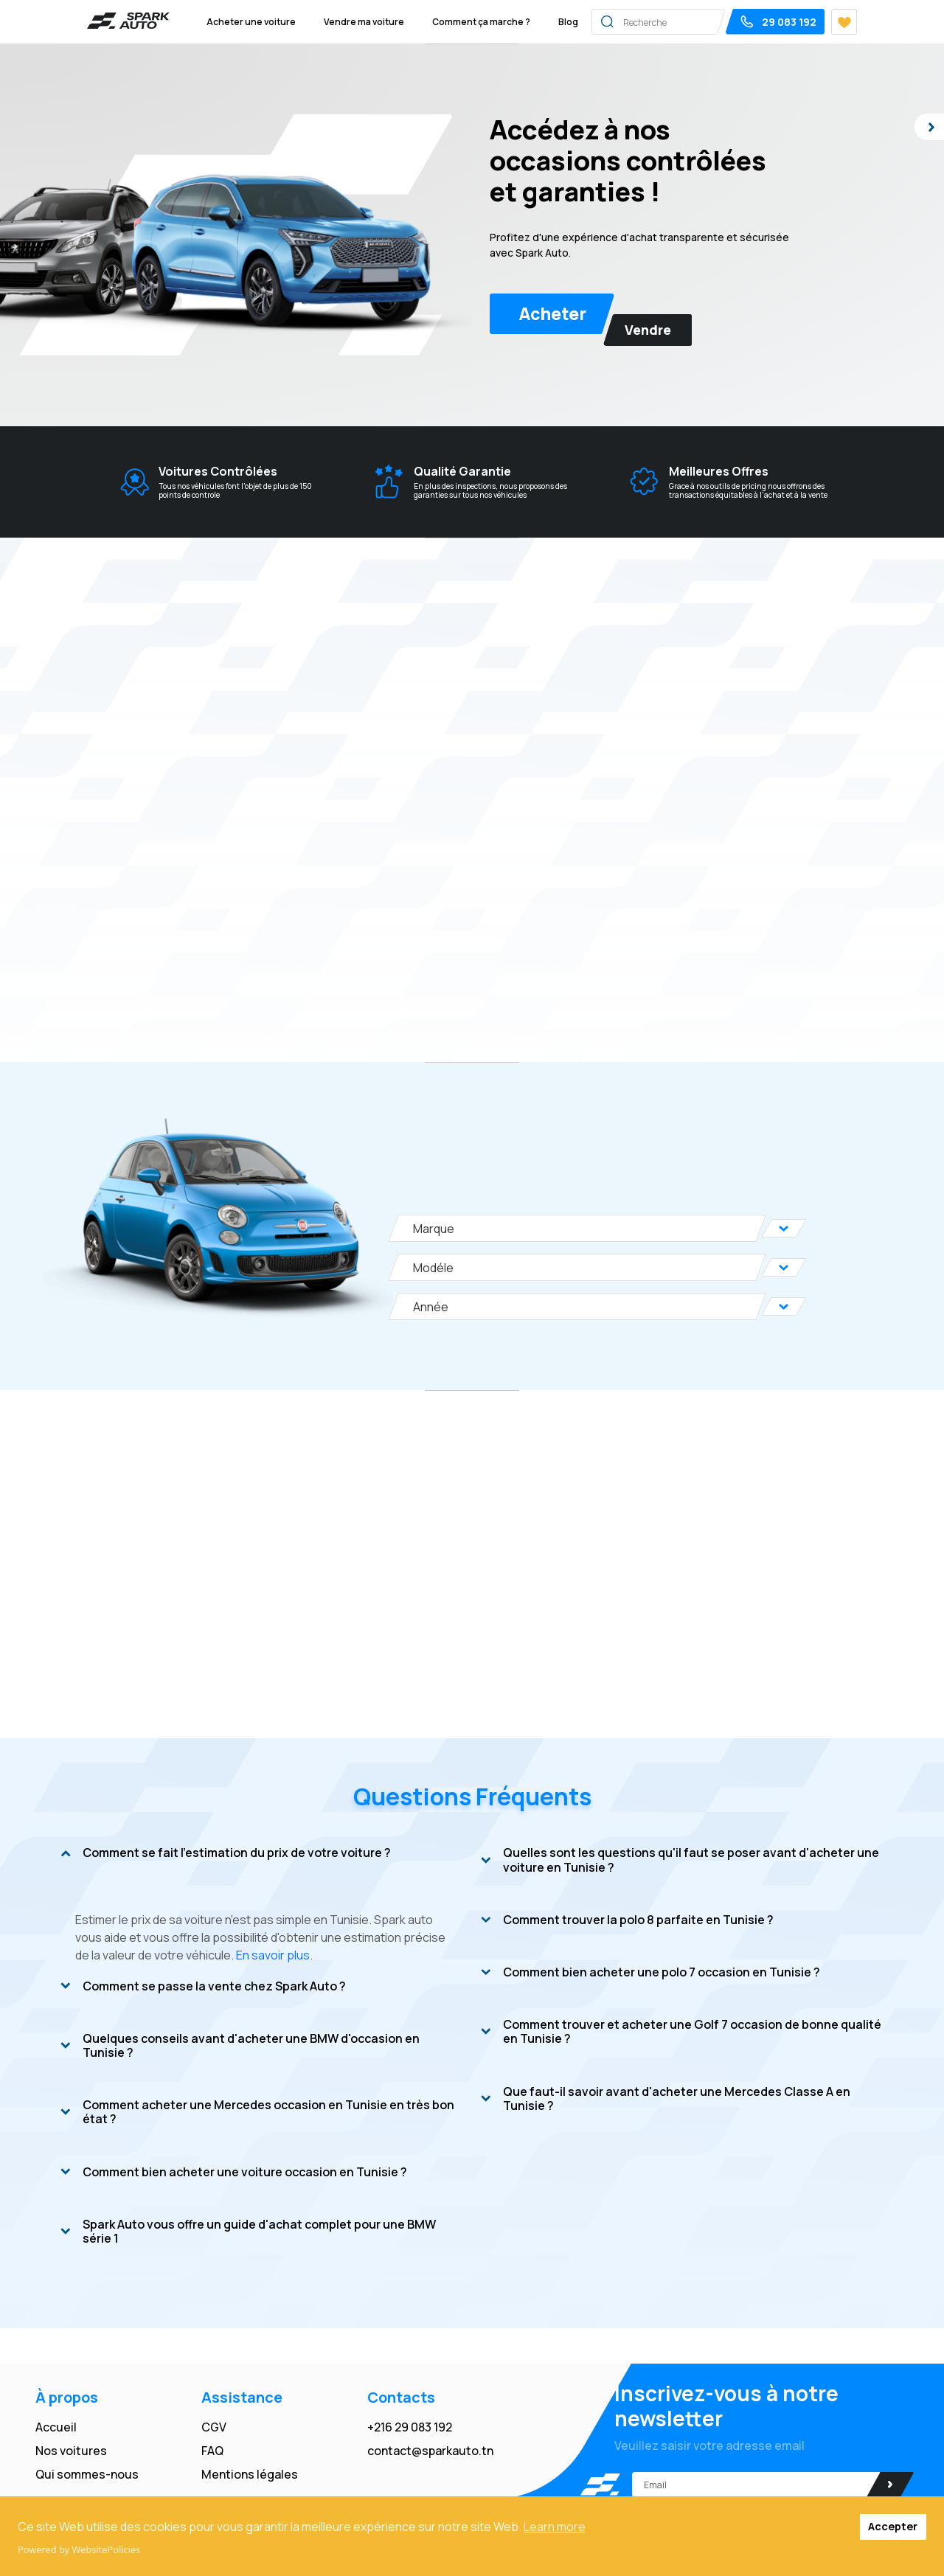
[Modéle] (577, 1267)
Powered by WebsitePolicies (79, 2549)
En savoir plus (273, 1955)
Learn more (555, 2526)
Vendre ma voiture (364, 21)
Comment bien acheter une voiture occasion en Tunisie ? (233, 2172)
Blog (568, 21)
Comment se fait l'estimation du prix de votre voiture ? (225, 1853)
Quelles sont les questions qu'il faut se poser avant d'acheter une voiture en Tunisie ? (680, 1860)
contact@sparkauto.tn (430, 2451)
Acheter (552, 313)
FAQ (212, 2451)
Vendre (648, 330)
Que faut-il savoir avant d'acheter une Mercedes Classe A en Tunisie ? (665, 2099)
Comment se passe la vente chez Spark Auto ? (203, 1986)
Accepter (892, 2526)
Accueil (56, 2427)
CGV (213, 2427)
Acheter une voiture (251, 21)
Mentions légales (249, 2474)
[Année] (577, 1306)
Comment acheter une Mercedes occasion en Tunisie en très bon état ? (257, 2112)
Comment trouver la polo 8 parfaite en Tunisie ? (627, 1920)
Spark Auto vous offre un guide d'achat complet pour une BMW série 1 (248, 2232)
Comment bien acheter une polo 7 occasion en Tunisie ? (650, 1972)
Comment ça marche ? (481, 21)
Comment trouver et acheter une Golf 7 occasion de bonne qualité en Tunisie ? (681, 2032)
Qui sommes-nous (87, 2474)
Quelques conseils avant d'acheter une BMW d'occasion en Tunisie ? (240, 2046)
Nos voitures (71, 2451)
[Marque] (577, 1228)
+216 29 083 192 (409, 2427)
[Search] (695, 21)
